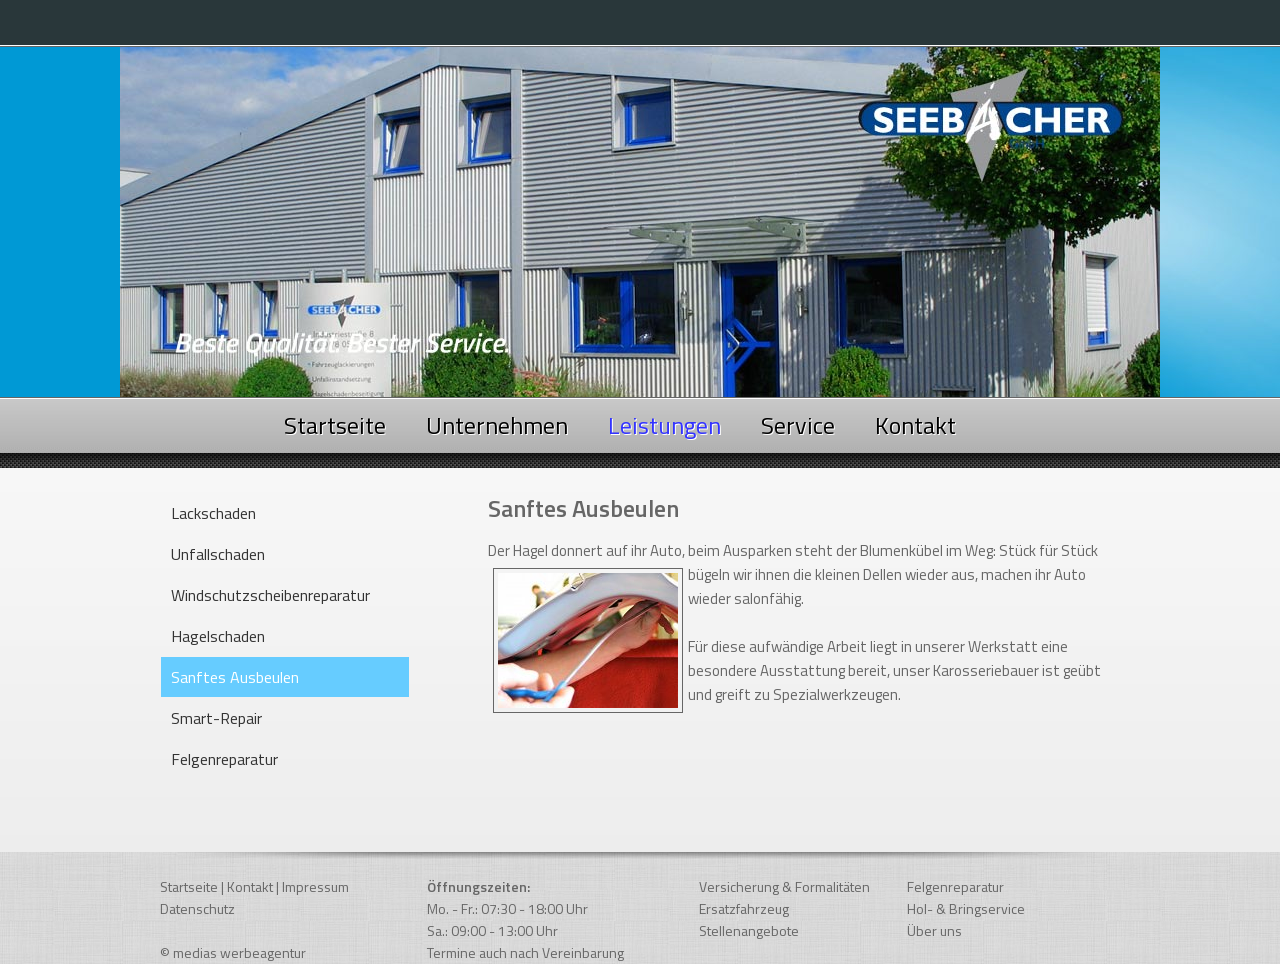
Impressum (315, 886)
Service (798, 425)
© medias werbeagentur (233, 952)
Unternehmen (497, 425)
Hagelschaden (218, 636)
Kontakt (915, 425)
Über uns (934, 930)
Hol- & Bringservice (966, 908)
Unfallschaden (218, 554)
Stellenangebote (749, 930)
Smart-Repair (216, 718)
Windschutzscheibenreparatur (270, 595)
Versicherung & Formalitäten (784, 886)
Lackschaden (213, 513)
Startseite (335, 425)
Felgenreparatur (224, 759)
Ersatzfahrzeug (744, 908)
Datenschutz (197, 908)
